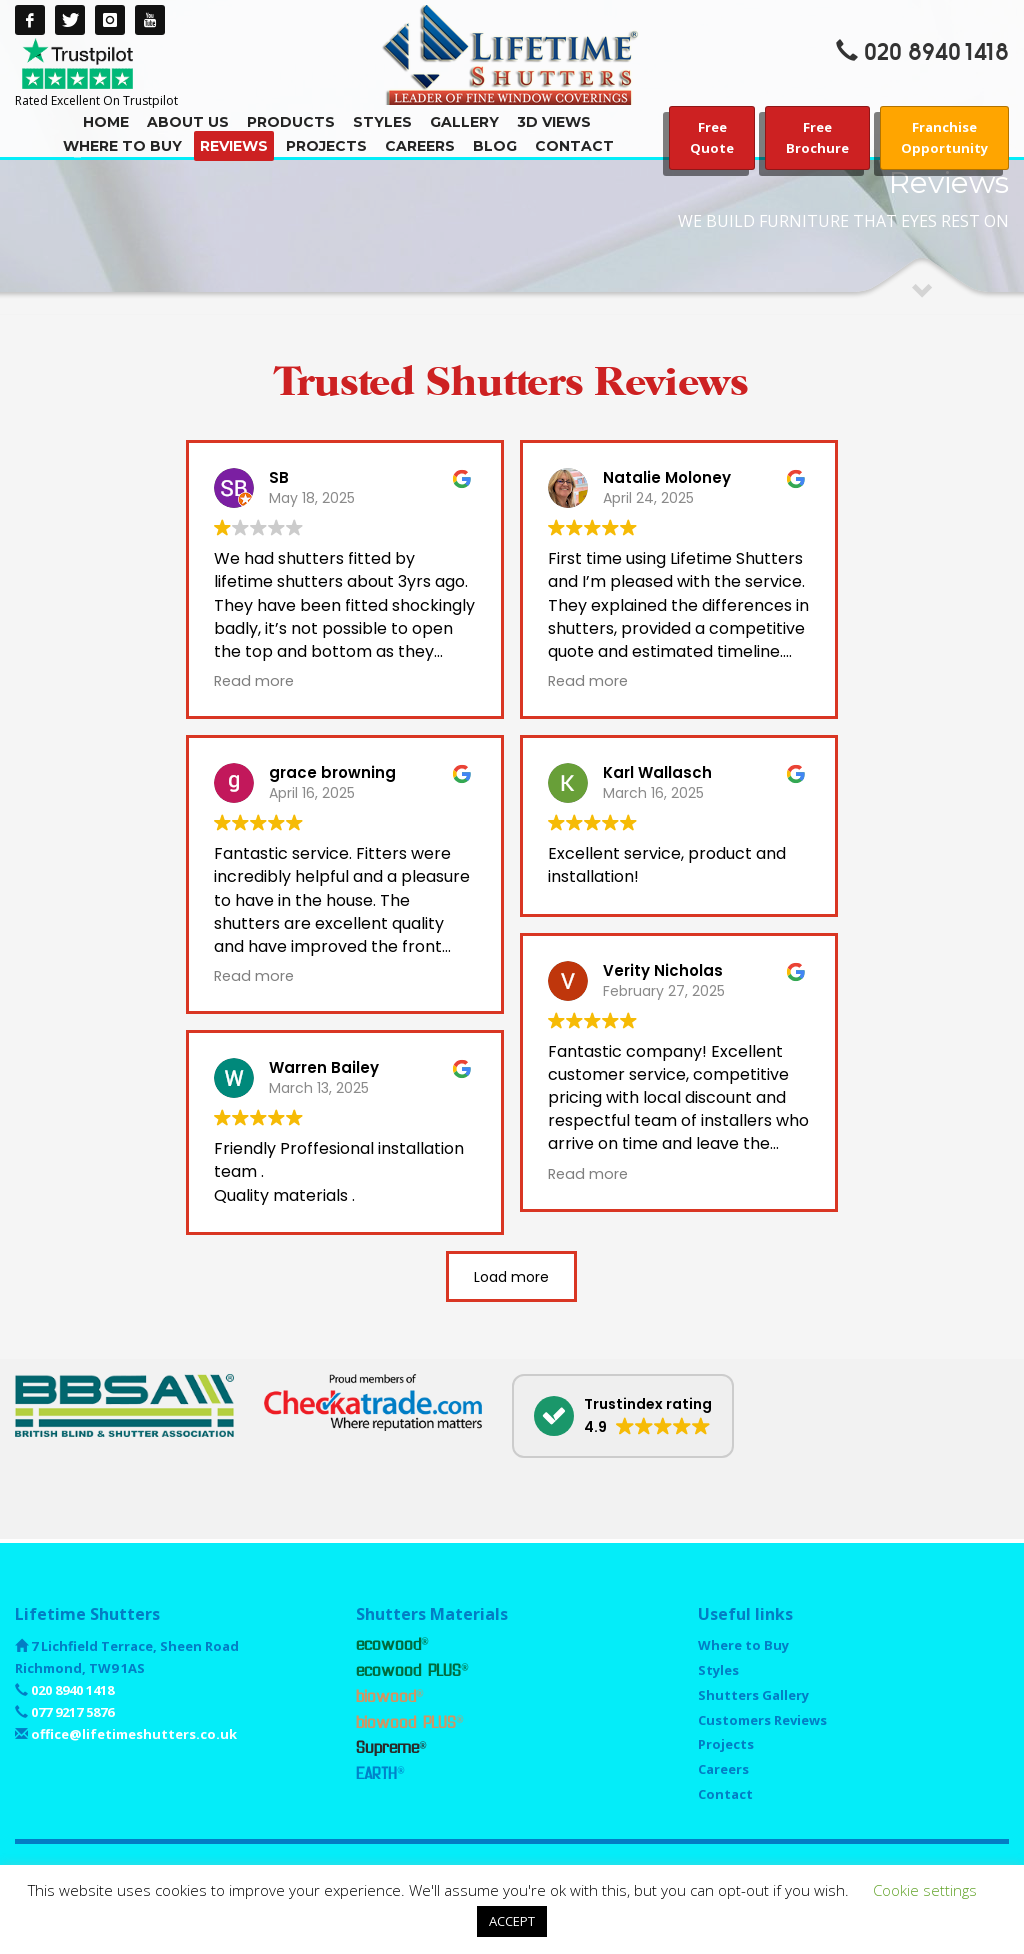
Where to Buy (743, 1645)
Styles (718, 1670)
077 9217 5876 (71, 1712)
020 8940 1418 (936, 52)
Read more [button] (254, 681)
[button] (623, 1416)
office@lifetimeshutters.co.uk (132, 1734)
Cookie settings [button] (925, 1890)
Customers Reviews (762, 1720)
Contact (725, 1794)
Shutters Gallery (753, 1695)
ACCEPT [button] (512, 1921)
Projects (726, 1744)
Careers (723, 1769)
